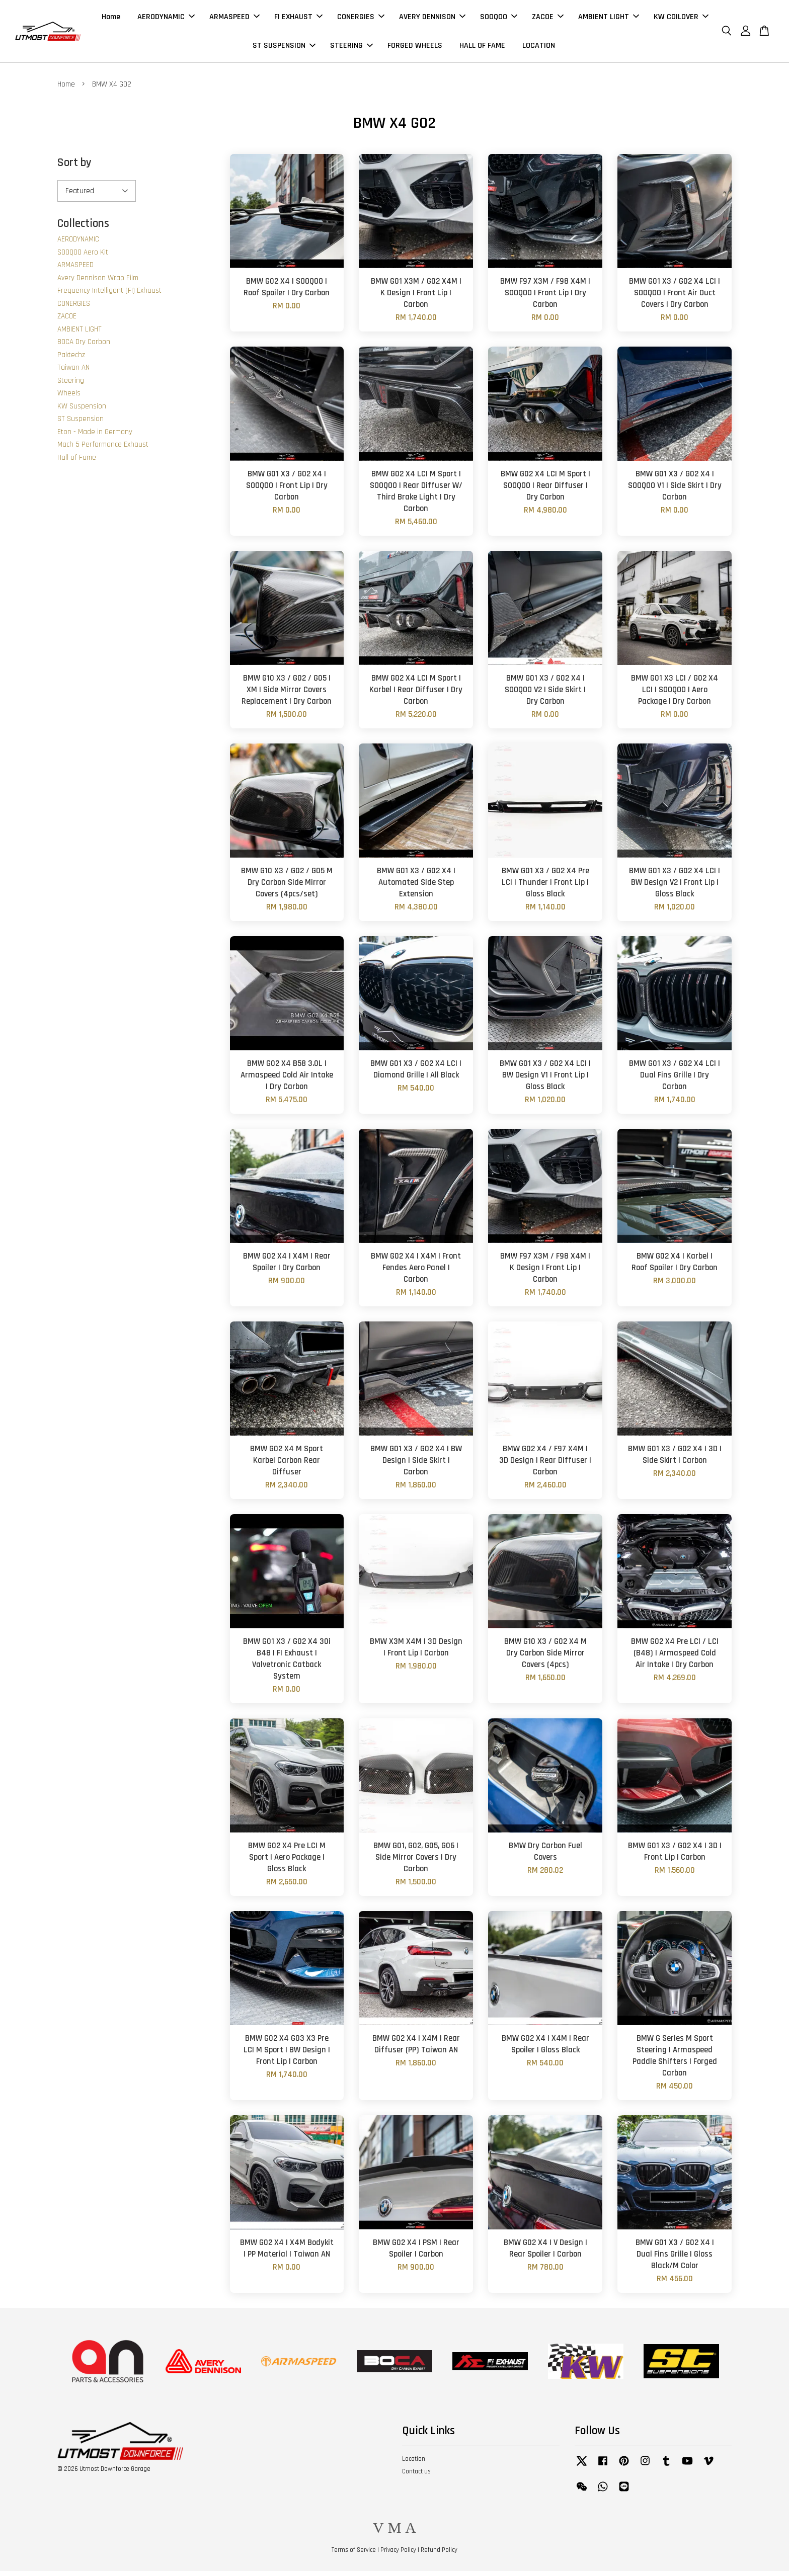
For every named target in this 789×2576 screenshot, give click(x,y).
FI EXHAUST (298, 19)
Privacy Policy (398, 2555)
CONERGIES (360, 19)
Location (413, 2464)
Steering (70, 385)
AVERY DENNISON (432, 19)
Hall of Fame (76, 462)
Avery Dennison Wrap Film (97, 283)
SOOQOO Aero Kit (82, 257)
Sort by (74, 167)
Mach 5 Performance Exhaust (102, 450)
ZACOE (548, 19)
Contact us (416, 2476)
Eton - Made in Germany (94, 437)
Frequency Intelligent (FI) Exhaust (109, 296)
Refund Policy (439, 2555)
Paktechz (71, 360)
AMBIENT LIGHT (608, 19)
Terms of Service (354, 2555)
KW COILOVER (681, 19)
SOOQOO (498, 19)
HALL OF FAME (482, 48)
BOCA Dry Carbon (83, 347)
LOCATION (538, 48)
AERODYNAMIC (166, 19)
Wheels (69, 398)
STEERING (351, 48)
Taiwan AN (73, 373)
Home (111, 19)
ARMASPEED (234, 19)
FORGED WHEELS (414, 48)
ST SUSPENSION (284, 48)
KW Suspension (81, 411)
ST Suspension (80, 424)
